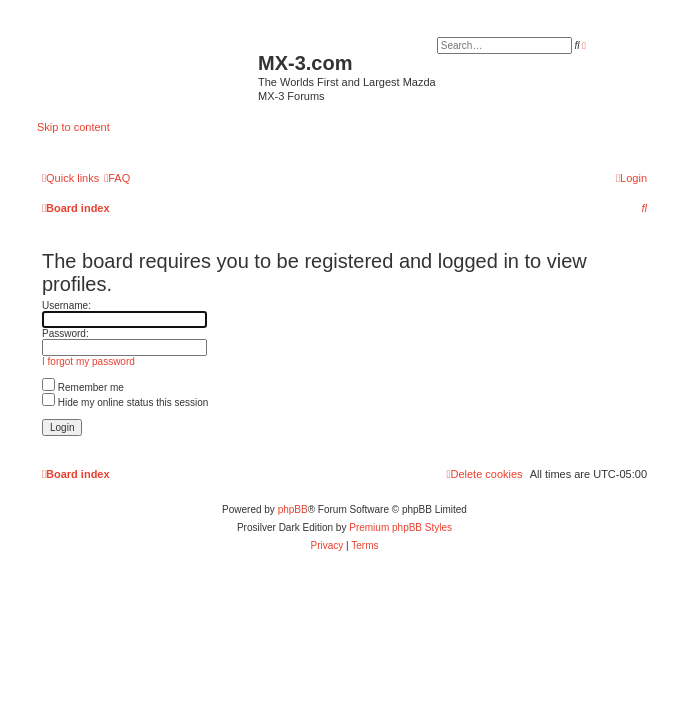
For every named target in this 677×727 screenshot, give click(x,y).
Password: (65, 333)
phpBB (293, 509)
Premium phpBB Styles (400, 527)
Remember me (83, 387)
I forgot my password (88, 361)
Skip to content (73, 127)
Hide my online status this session (125, 402)
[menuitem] (117, 178)
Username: (66, 305)
